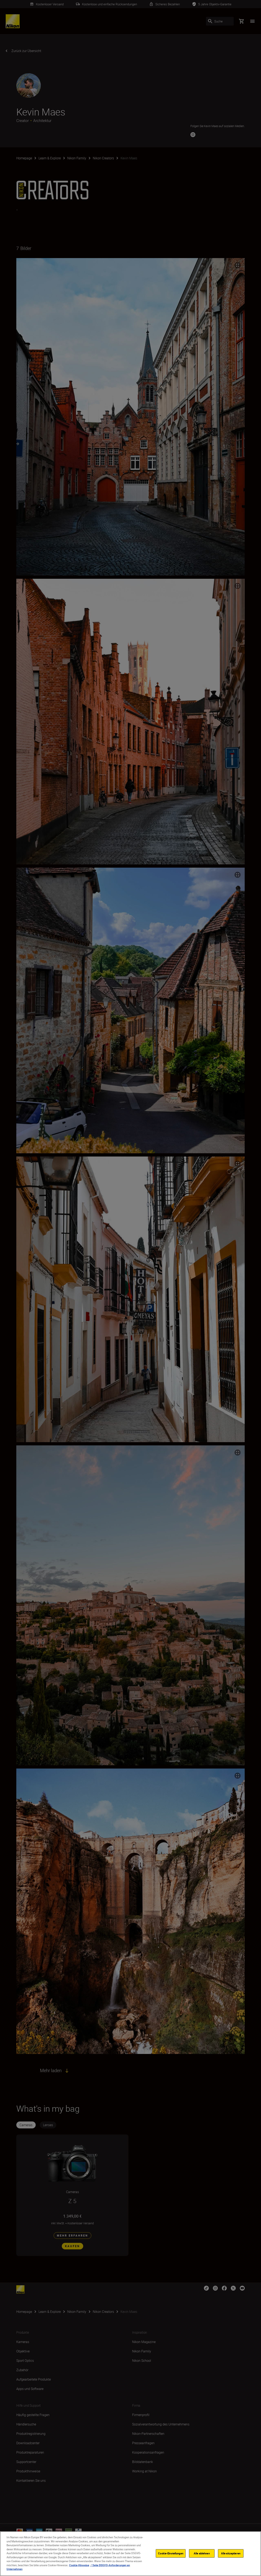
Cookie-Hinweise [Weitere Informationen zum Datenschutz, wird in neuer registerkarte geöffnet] (79, 2565)
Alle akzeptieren (230, 2553)
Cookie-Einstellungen (170, 2553)
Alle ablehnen (202, 2553)
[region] (130, 2553)
